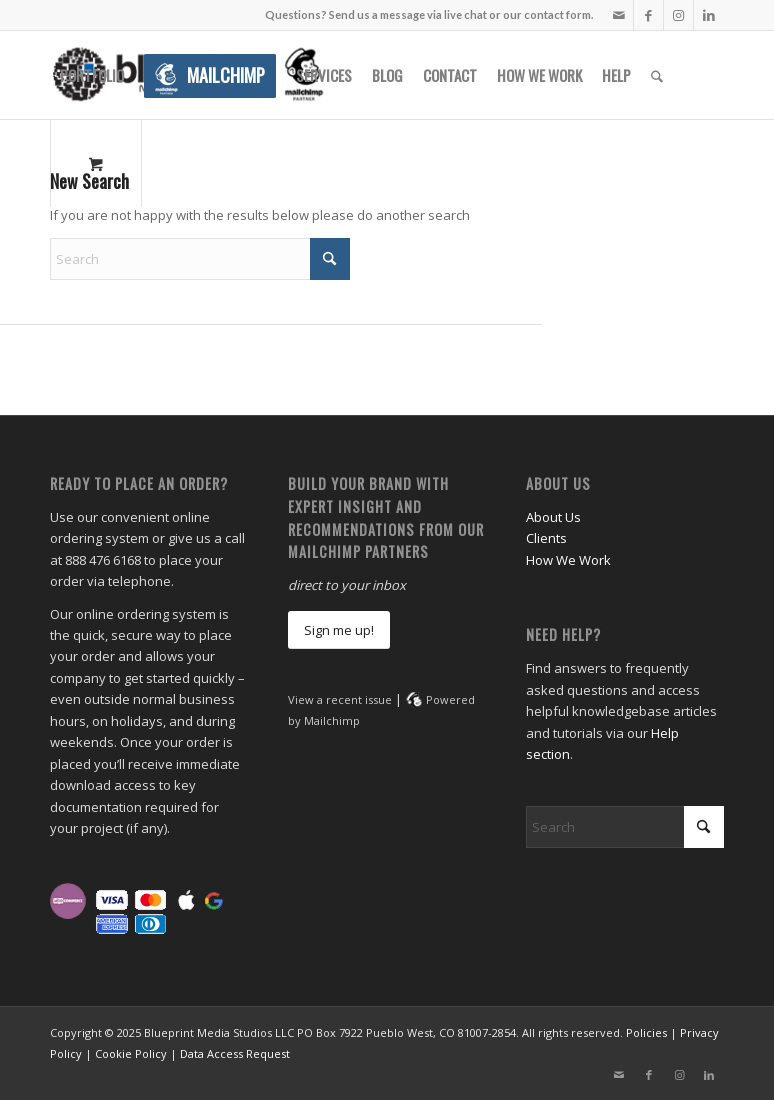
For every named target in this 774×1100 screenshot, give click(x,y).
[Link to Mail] (618, 15)
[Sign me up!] (339, 630)
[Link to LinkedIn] (709, 15)
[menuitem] (92, 75)
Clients (546, 538)
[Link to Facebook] (648, 15)
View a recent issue (340, 699)
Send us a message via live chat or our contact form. (461, 14)
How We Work (568, 560)
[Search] (657, 75)
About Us (553, 517)
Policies (646, 1032)
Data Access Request (235, 1053)
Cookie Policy (131, 1053)
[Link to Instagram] (678, 15)
